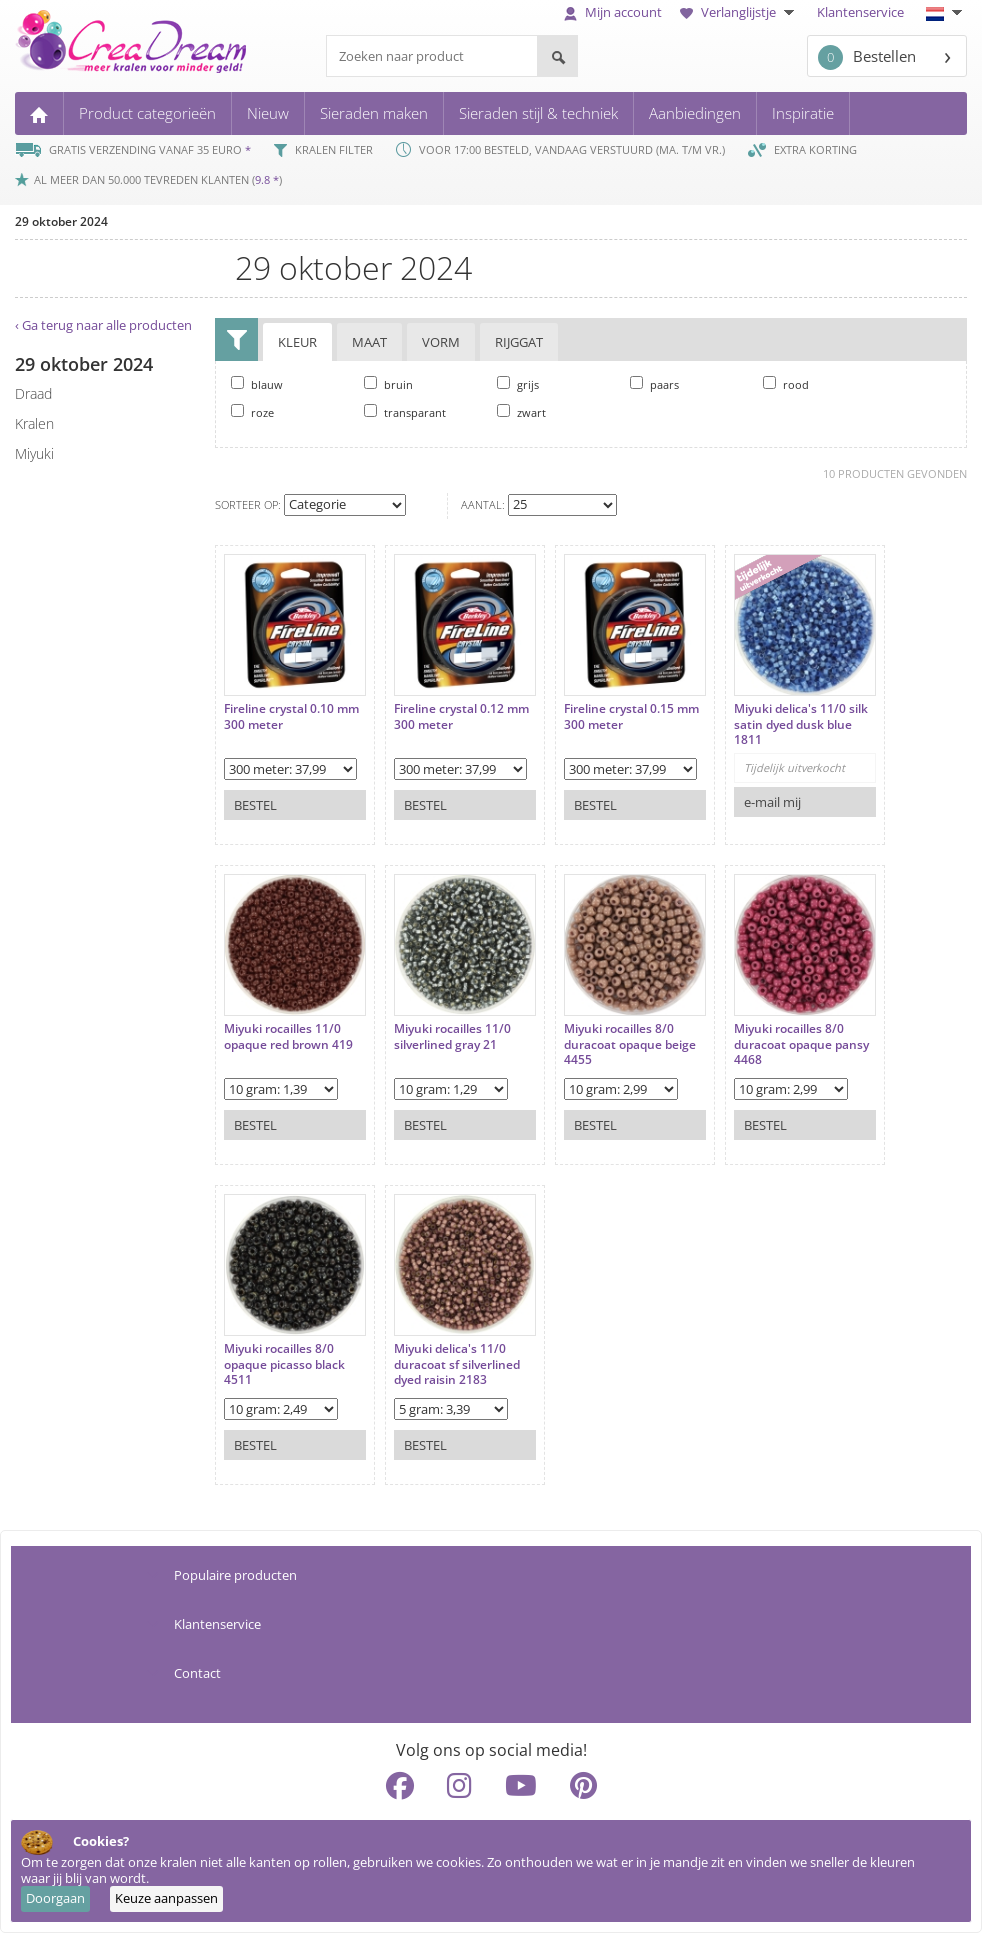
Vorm (441, 342)
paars (654, 384)
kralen (34, 423)
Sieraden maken (374, 113)
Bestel (255, 805)
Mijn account (613, 12)
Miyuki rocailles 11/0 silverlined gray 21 (452, 1036)
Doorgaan (55, 1898)
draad (33, 393)
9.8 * (267, 179)
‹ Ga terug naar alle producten (103, 325)
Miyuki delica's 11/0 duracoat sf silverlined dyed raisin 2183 (457, 1364)
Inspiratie (803, 113)
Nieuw (268, 113)
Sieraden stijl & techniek (538, 113)
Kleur (297, 342)
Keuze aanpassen (166, 1898)
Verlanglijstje (739, 12)
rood (786, 384)
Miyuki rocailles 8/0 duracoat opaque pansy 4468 (801, 1044)
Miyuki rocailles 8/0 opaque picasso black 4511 (284, 1364)
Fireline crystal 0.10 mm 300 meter (291, 716)
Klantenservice (860, 12)
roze (252, 412)
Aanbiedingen (695, 113)
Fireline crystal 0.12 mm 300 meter (461, 716)
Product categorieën (147, 113)
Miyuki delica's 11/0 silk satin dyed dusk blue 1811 (801, 724)
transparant (405, 412)
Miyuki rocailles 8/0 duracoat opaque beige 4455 (630, 1044)
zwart (521, 412)
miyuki (34, 453)
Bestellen (867, 57)
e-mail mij (772, 802)
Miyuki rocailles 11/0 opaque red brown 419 (288, 1036)
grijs (518, 384)
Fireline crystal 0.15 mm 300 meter (631, 716)
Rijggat (519, 342)
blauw (257, 384)
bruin (388, 384)
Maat (369, 342)
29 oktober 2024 (61, 221)
